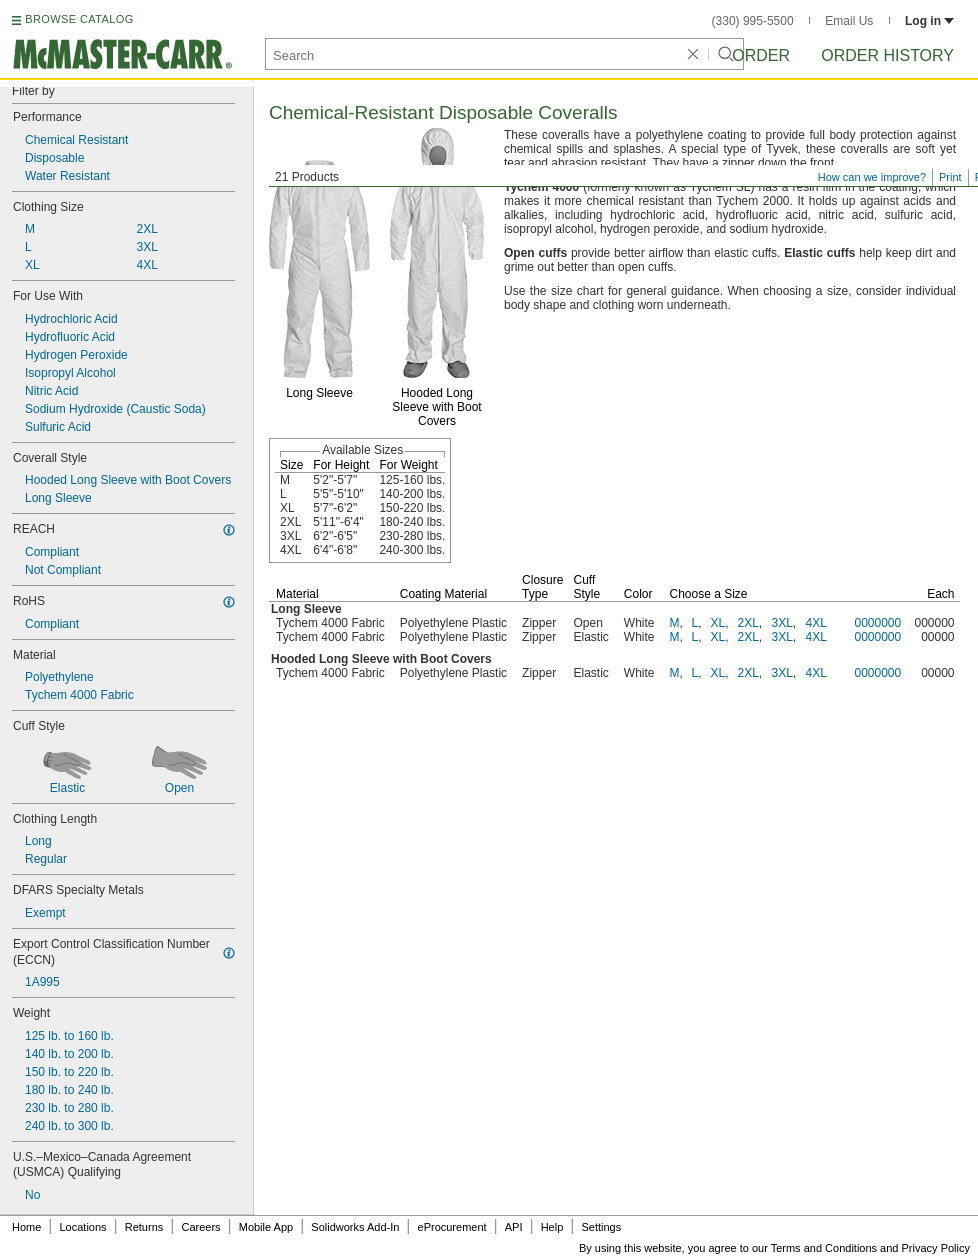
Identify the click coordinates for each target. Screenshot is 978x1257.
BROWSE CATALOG (79, 19)
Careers (200, 1227)
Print (950, 177)
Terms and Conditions (824, 1248)
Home (26, 1227)
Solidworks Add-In (355, 1227)
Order (761, 55)
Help (552, 1227)
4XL (816, 623)
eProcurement (452, 1227)
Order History (887, 55)
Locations (83, 1227)
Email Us (849, 21)
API (514, 1227)
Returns (144, 1227)
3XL (782, 623)
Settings (601, 1227)
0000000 (878, 623)
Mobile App (266, 1227)
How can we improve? (872, 177)
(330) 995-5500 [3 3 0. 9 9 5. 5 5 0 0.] (753, 21)
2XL (748, 623)
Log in (929, 21)
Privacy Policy (936, 1248)
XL (718, 623)
